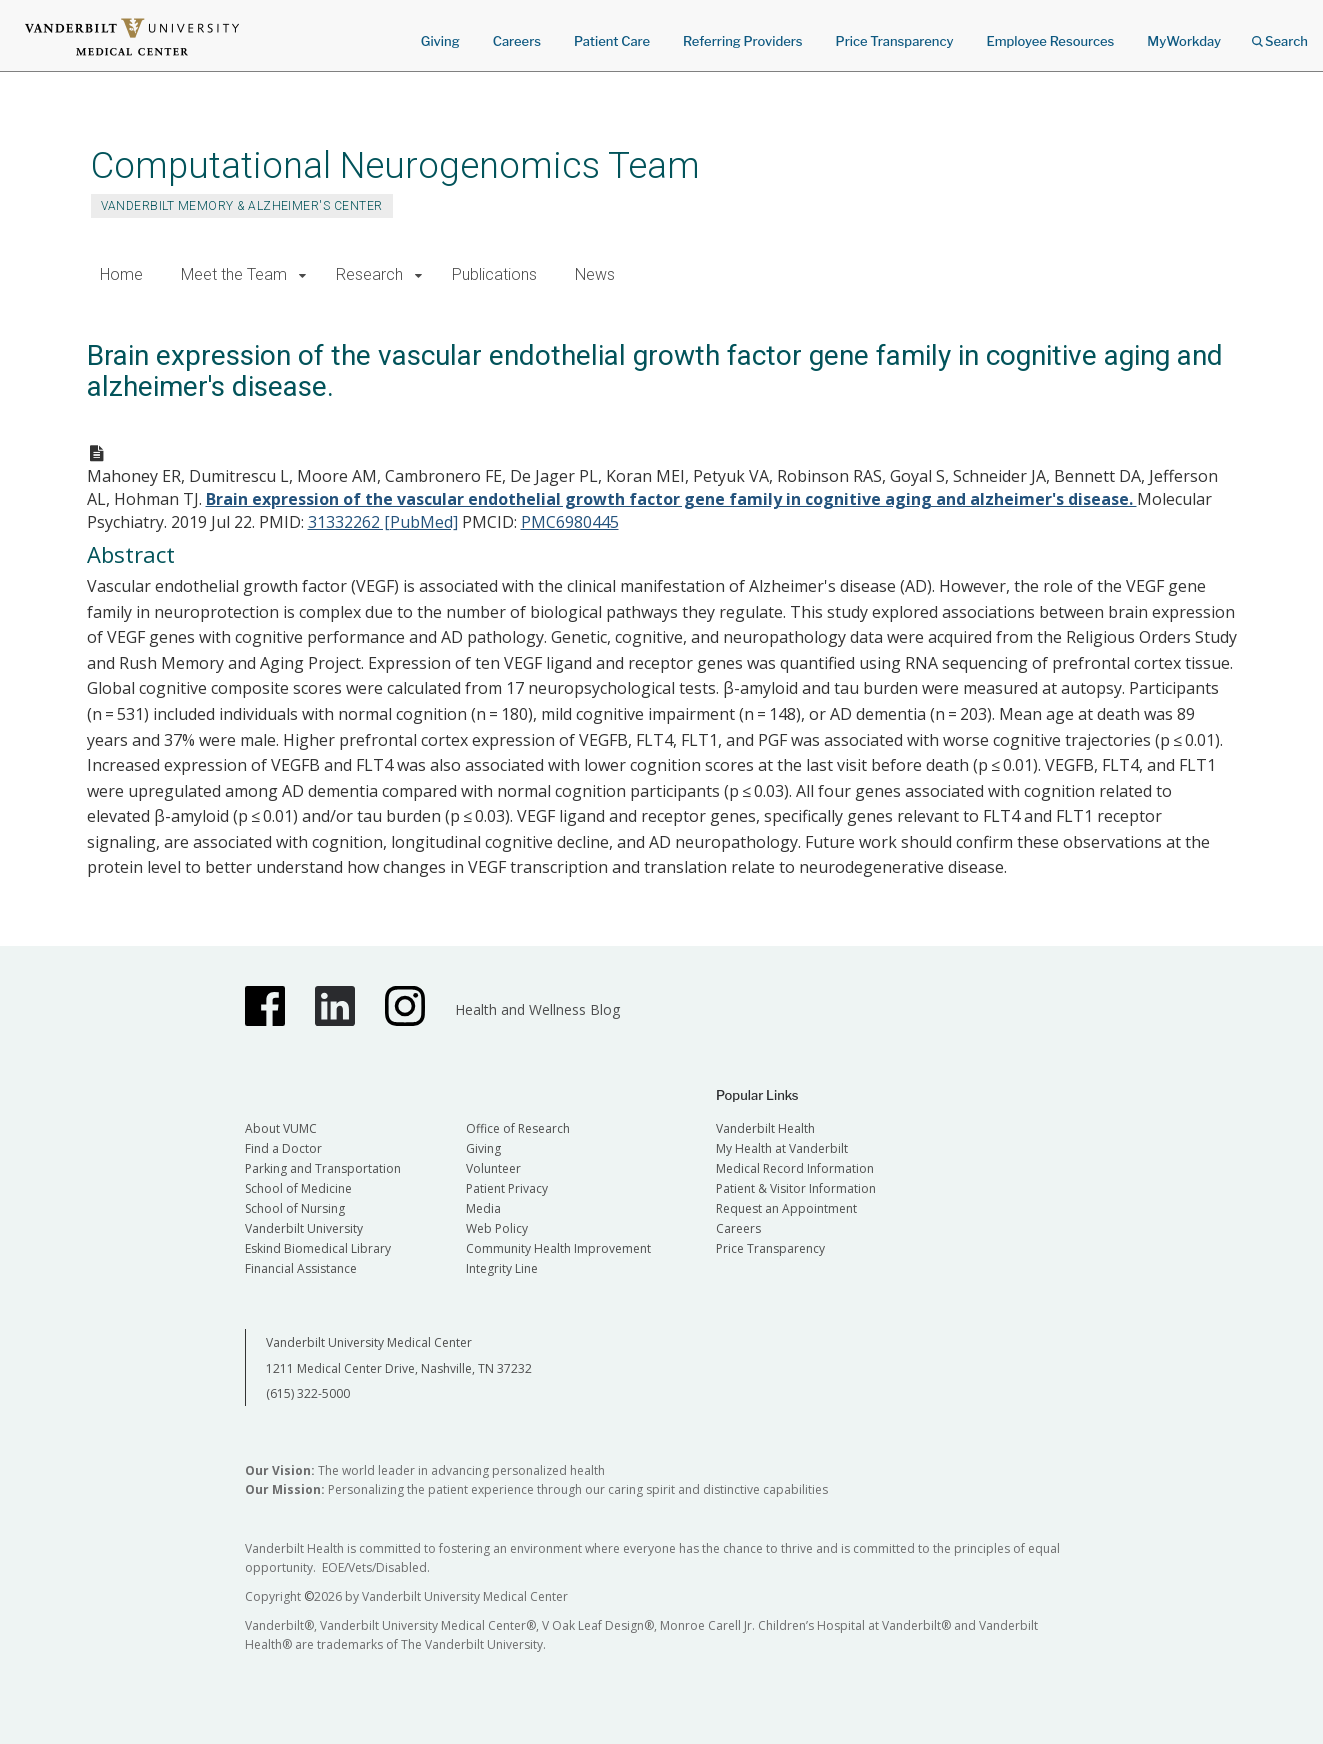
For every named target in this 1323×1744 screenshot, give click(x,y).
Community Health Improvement (558, 1248)
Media (483, 1208)
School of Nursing (295, 1208)
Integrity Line (502, 1268)
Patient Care (612, 41)
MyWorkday (1184, 41)
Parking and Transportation (323, 1168)
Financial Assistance (301, 1268)
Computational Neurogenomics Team (395, 165)
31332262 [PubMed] (383, 522)
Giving (440, 41)
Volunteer (493, 1168)
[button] (303, 275)
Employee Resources (1050, 41)
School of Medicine (298, 1188)
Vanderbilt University (304, 1228)
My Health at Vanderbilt (782, 1148)
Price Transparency (895, 41)
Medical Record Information (795, 1168)
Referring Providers (742, 41)
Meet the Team (234, 274)
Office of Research (518, 1128)
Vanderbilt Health (765, 1128)
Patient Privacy (507, 1188)
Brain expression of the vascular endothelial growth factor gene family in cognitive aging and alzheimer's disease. (671, 499)
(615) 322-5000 (308, 1393)
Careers (517, 41)
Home (121, 274)
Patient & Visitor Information (796, 1188)
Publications (494, 274)
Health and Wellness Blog (537, 1009)
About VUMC (281, 1128)
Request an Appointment (786, 1208)
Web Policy (497, 1228)
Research (369, 274)
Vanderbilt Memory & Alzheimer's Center (242, 206)
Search (1280, 34)
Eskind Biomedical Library (318, 1248)
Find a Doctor (283, 1148)
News (595, 274)
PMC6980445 (570, 522)
